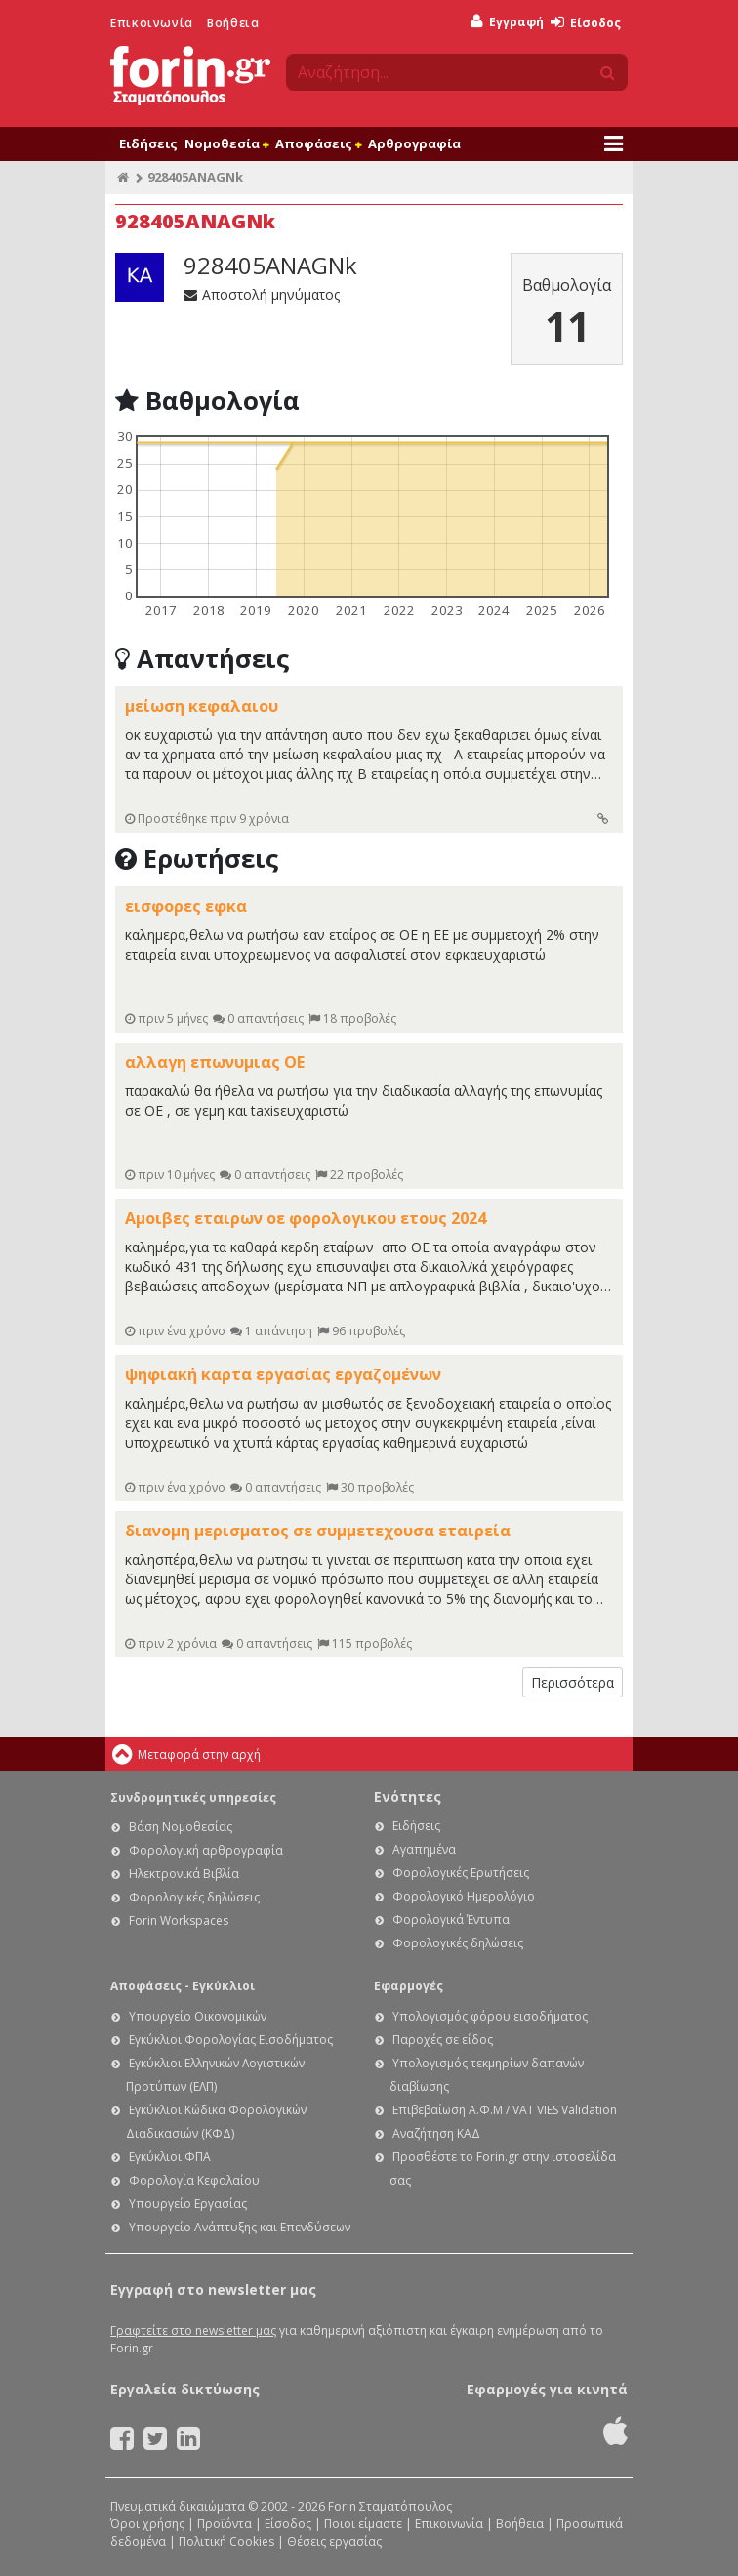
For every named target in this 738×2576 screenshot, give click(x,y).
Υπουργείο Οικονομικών (197, 2016)
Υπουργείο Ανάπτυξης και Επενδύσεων (239, 2227)
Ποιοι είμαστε (363, 2523)
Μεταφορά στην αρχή (199, 1754)
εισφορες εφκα (186, 906)
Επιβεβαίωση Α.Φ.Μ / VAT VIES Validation (504, 2110)
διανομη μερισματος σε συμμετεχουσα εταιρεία (318, 1530)
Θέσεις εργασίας (334, 2541)
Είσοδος (586, 23)
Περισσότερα (572, 1682)
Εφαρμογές (408, 1986)
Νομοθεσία (226, 143)
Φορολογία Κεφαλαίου (194, 2180)
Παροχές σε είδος (442, 2039)
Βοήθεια (233, 23)
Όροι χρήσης (147, 2523)
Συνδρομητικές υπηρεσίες (193, 1797)
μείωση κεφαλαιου (201, 706)
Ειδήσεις (148, 143)
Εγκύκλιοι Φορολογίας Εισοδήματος (231, 2039)
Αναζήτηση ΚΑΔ (436, 2133)
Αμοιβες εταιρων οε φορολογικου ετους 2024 (305, 1218)
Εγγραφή (507, 22)
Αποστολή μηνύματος (262, 294)
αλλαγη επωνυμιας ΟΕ (215, 1062)
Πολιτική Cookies (226, 2541)
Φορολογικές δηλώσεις (194, 1897)
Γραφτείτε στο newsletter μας (193, 2330)
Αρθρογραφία (414, 143)
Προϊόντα (224, 2523)
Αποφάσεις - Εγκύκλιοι (182, 1986)
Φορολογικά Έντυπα (451, 1919)
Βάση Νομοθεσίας (180, 1827)
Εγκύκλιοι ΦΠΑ (170, 2156)
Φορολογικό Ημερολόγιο (463, 1896)
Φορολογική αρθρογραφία (206, 1850)
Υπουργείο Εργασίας (188, 2203)
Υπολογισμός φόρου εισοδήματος (490, 2016)
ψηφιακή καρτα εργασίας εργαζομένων (283, 1374)
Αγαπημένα (424, 1849)
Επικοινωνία (151, 23)
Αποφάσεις (318, 143)
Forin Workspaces (178, 1920)
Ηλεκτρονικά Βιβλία (184, 1873)
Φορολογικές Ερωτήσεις (460, 1872)
